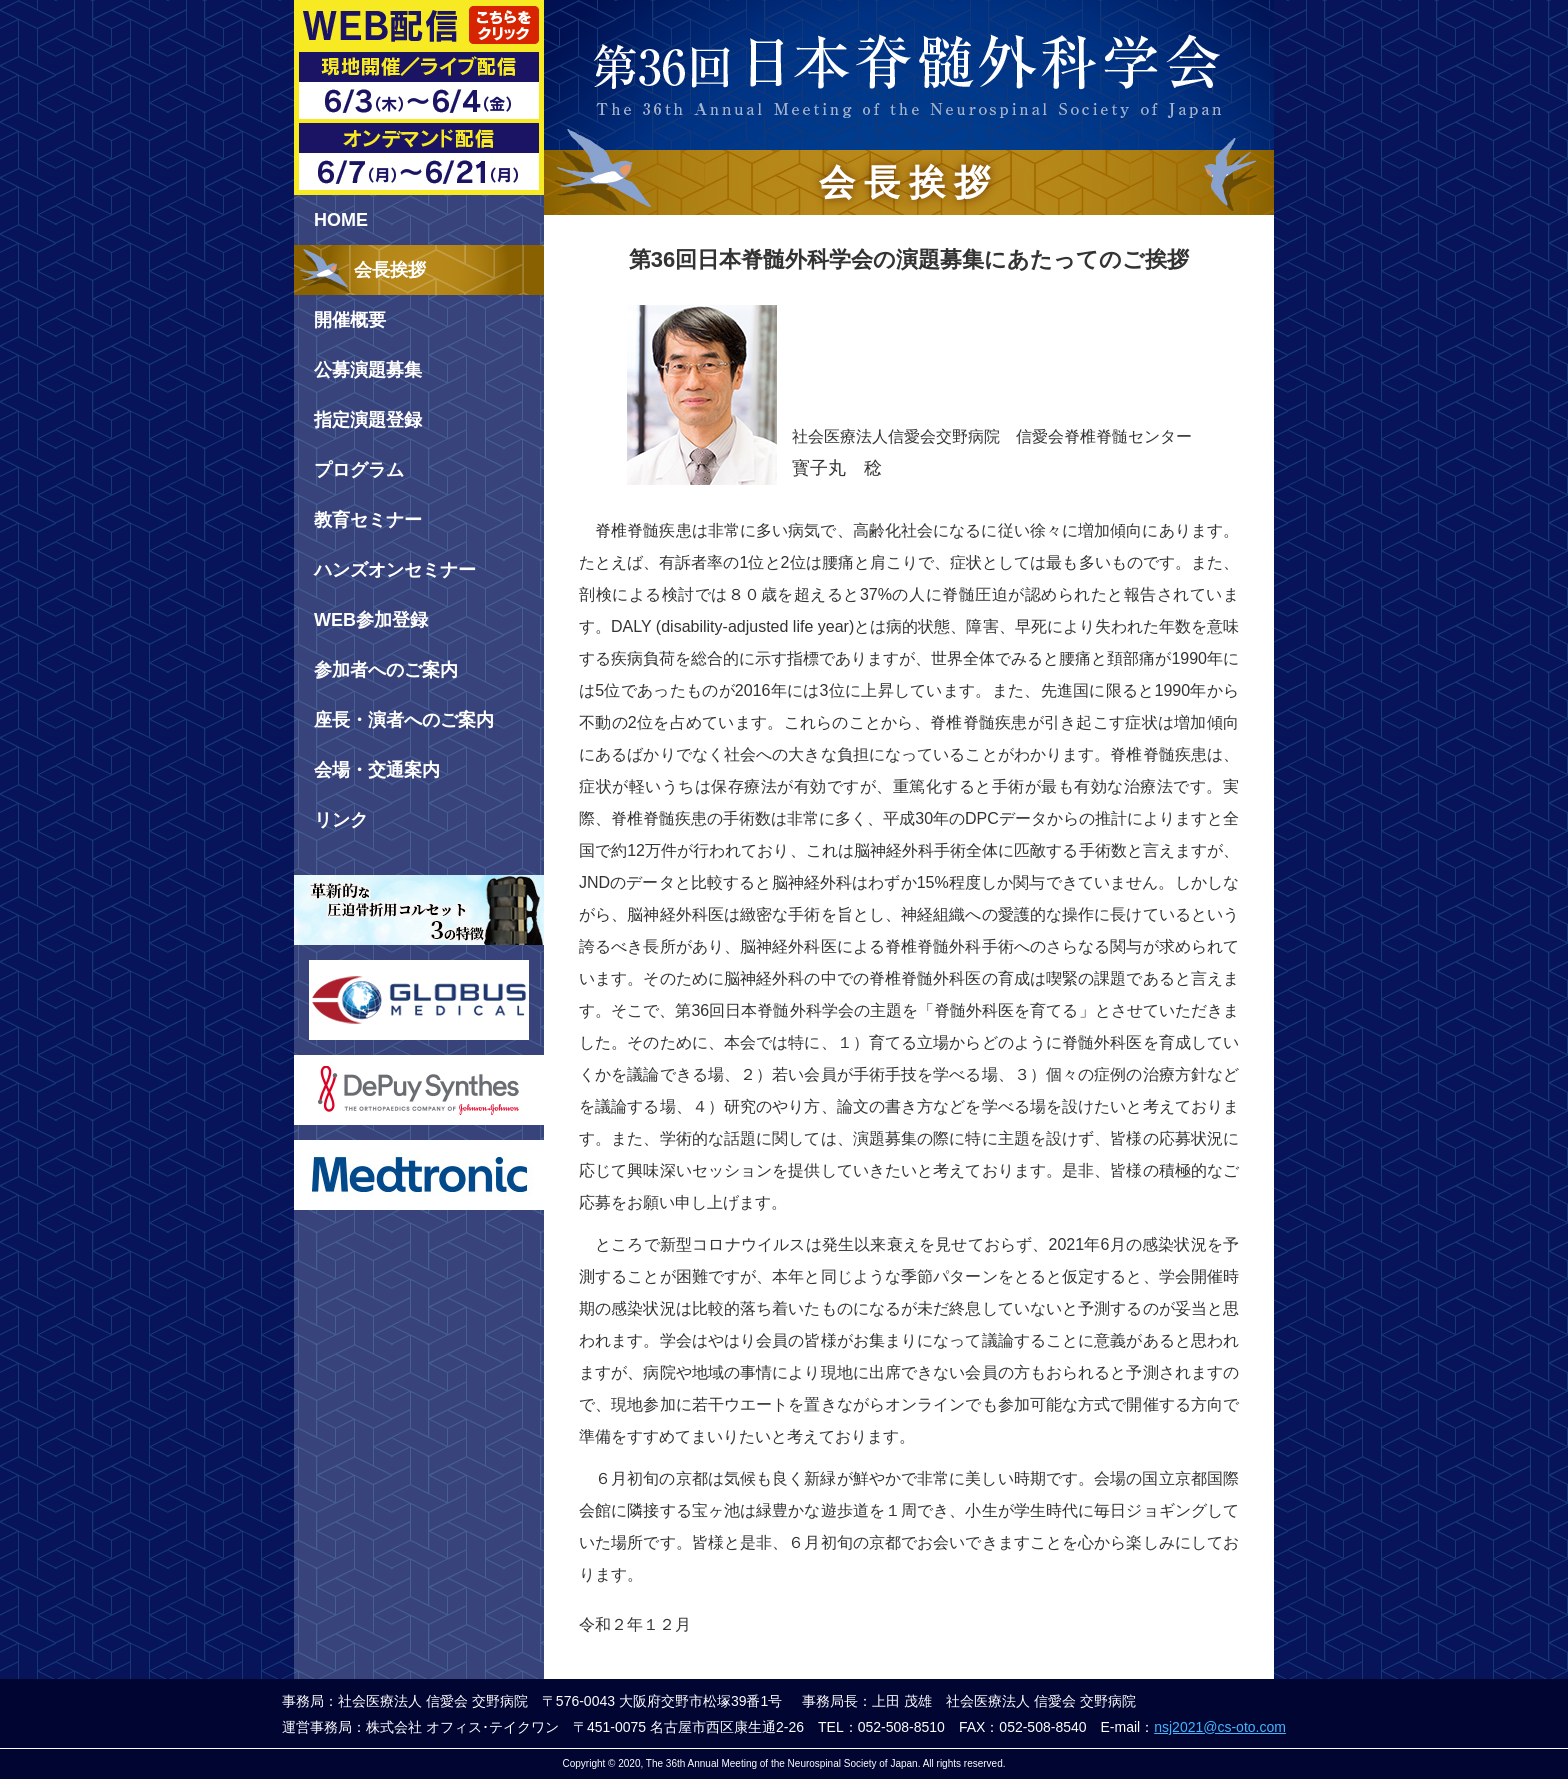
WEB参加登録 (371, 620)
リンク (341, 820)
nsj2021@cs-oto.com (1220, 1727)
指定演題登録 (368, 420)
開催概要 (350, 320)
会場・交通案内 (377, 770)
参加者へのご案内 (386, 670)
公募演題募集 (368, 370)
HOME (341, 220)
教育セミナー (368, 520)
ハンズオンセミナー (395, 570)
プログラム (359, 470)
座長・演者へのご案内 (404, 720)
